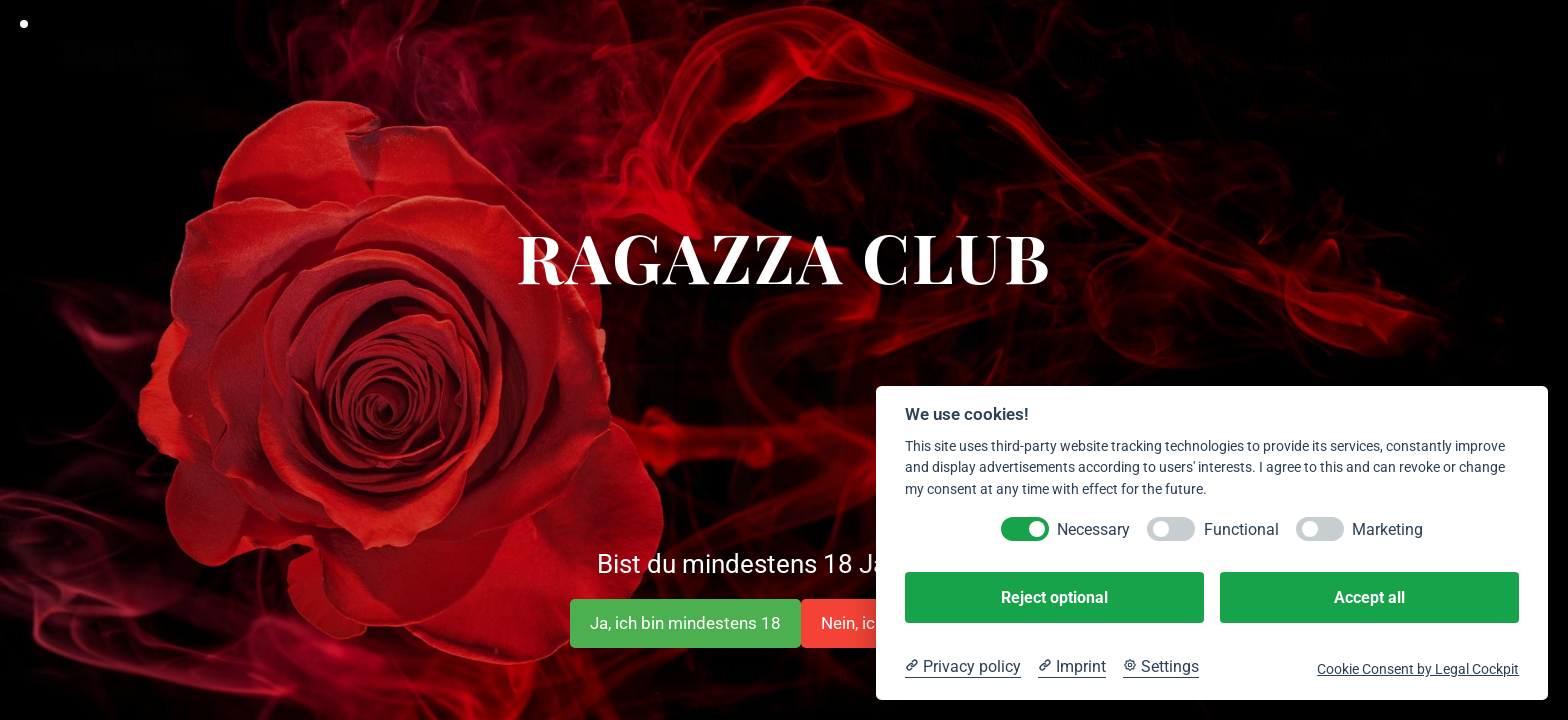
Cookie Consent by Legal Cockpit (1418, 669)
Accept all (1369, 597)
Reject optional (1054, 597)
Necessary (1093, 529)
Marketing (1387, 529)
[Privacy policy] (963, 667)
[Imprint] (1072, 667)
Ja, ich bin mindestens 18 (685, 623)
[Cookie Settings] (1161, 667)
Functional (1241, 529)
